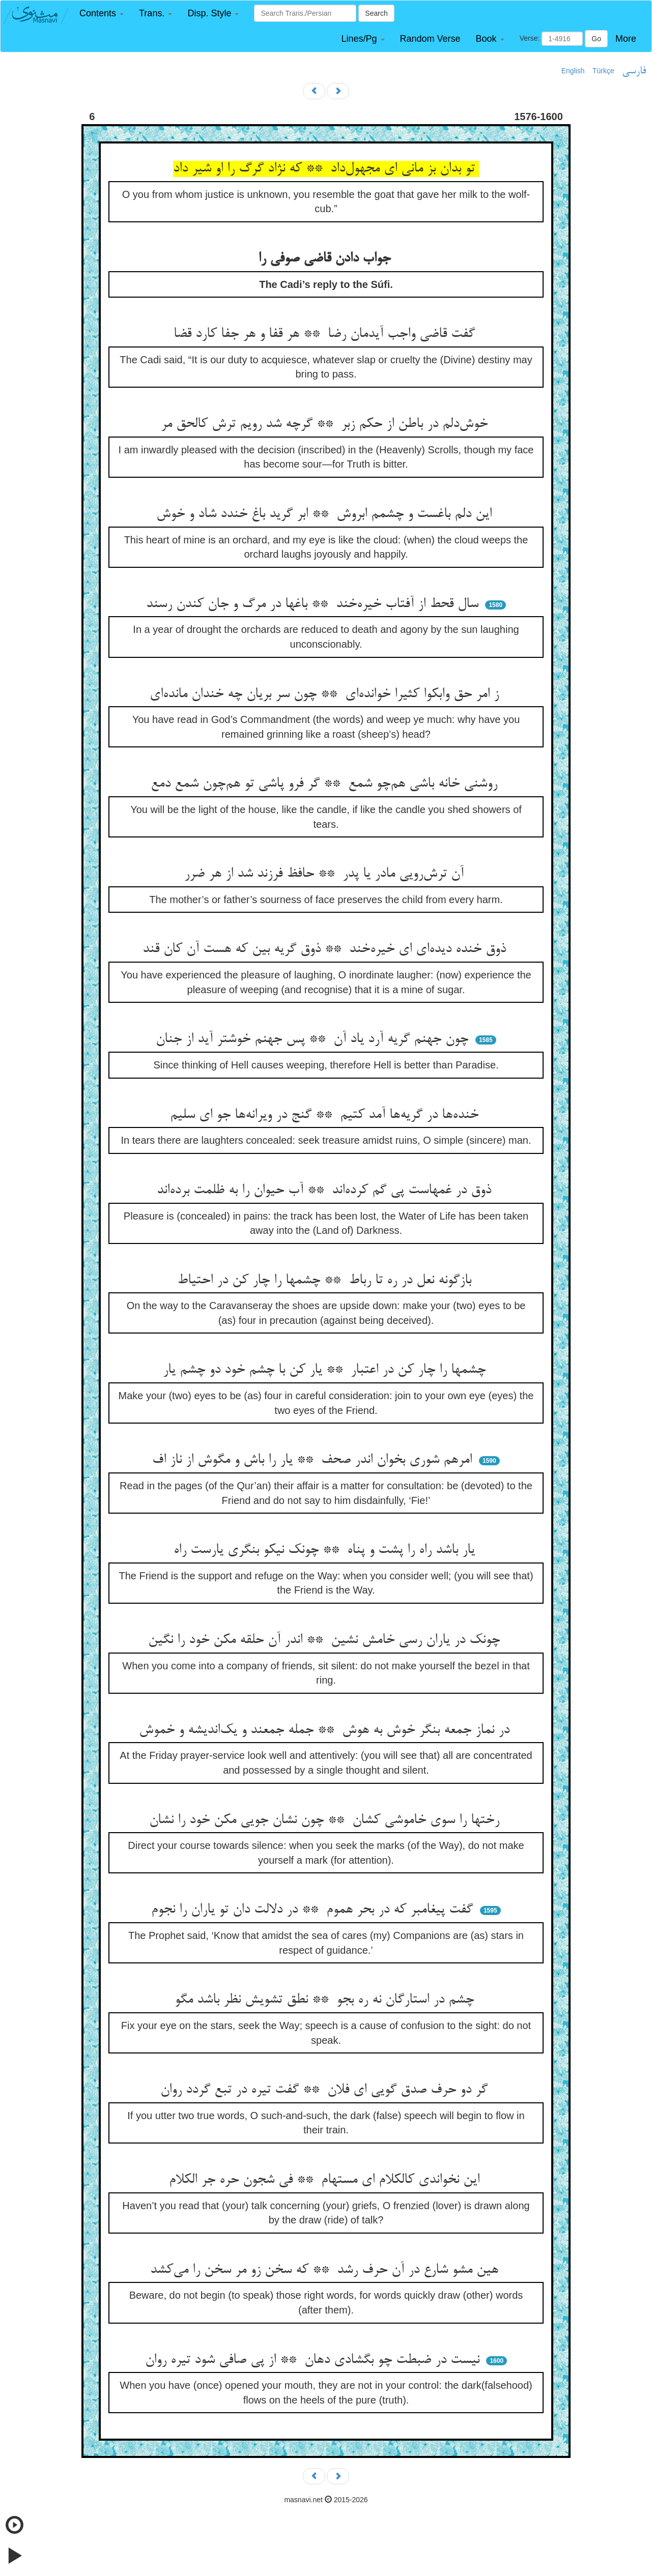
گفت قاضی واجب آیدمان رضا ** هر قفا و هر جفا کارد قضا (326, 334)
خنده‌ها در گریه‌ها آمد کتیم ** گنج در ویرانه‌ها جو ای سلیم (326, 1115)
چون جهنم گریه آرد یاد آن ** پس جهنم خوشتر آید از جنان (314, 1039)
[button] (101, 13)
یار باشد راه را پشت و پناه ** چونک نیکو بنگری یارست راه (326, 1550)
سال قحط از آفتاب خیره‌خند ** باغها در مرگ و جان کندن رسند (314, 604)
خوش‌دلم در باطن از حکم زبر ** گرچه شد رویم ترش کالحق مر (326, 424)
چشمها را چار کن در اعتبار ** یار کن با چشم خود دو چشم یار (326, 1370)
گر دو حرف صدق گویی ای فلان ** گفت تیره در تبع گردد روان (326, 2090)
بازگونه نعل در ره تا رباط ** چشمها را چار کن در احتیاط (326, 1280)
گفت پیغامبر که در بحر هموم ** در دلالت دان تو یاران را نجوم (314, 1910)
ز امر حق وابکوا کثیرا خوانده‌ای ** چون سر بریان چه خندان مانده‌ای (326, 694)
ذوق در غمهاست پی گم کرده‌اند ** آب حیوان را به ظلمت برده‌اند (326, 1190)
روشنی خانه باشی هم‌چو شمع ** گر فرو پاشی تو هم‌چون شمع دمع (326, 784)
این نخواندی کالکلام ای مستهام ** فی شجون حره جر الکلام (326, 2180)
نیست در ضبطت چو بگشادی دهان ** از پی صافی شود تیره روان (314, 2360)
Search (376, 13)
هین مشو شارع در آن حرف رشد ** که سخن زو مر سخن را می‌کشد (326, 2270)
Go (596, 39)
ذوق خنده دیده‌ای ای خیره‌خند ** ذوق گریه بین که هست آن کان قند (326, 949)
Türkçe (603, 71)
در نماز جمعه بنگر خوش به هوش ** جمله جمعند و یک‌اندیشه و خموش (326, 1730)
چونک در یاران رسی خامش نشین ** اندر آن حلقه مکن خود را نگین (326, 1640)
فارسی (634, 71)
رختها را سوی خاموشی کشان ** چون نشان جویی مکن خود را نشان (326, 1820)
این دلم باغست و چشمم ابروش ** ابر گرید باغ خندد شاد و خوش (326, 514)
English (573, 71)
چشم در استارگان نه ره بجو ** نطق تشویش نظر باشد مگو (326, 2000)
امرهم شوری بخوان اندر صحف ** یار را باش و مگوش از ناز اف (314, 1460)
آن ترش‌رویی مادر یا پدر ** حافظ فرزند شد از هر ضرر (326, 874)
